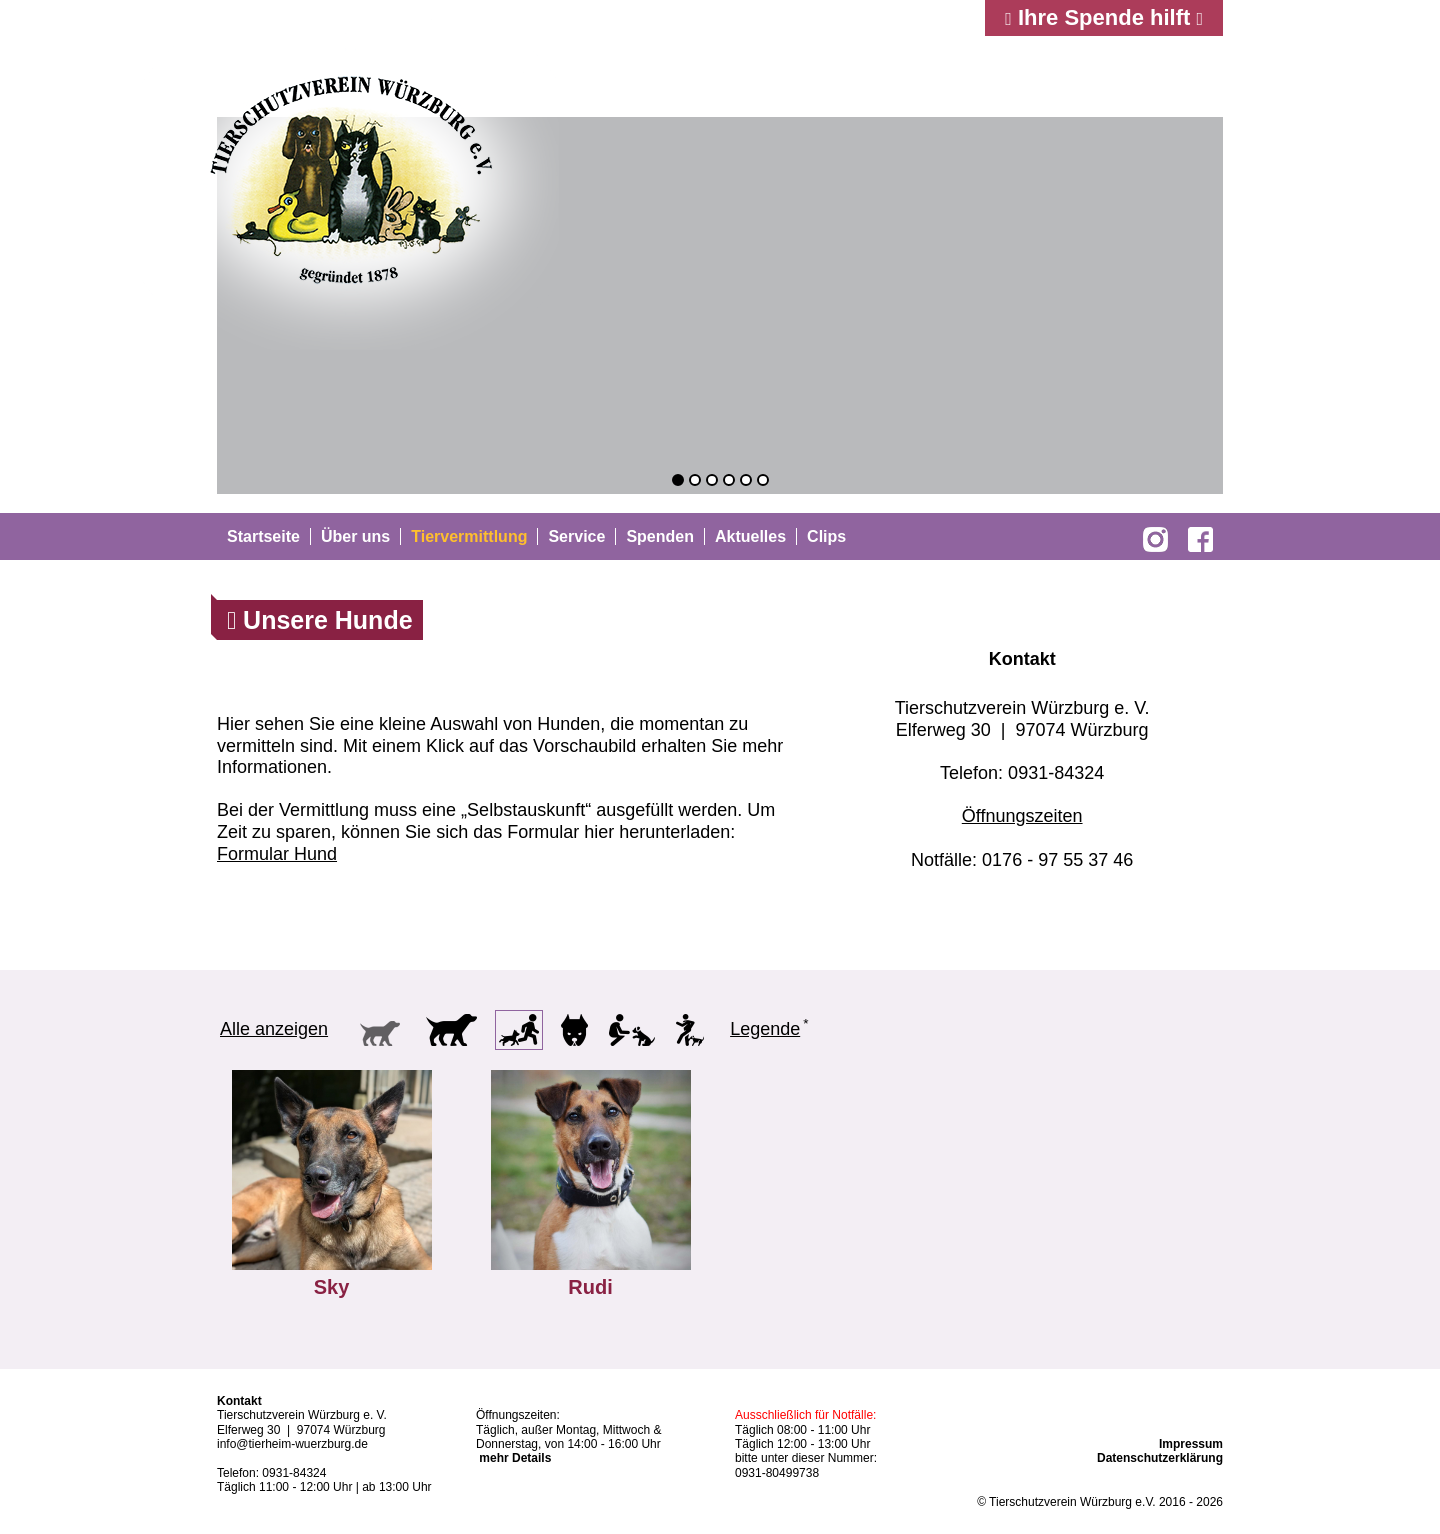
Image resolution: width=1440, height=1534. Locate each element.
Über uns (355, 536)
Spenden (660, 536)
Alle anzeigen (274, 1029)
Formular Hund (277, 854)
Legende (765, 1029)
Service (576, 536)
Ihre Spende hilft (1104, 17)
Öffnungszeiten (1022, 816)
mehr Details (515, 1458)
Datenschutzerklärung (1160, 1458)
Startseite (263, 536)
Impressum (1191, 1444)
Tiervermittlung (469, 536)
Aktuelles (750, 536)
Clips (826, 536)
